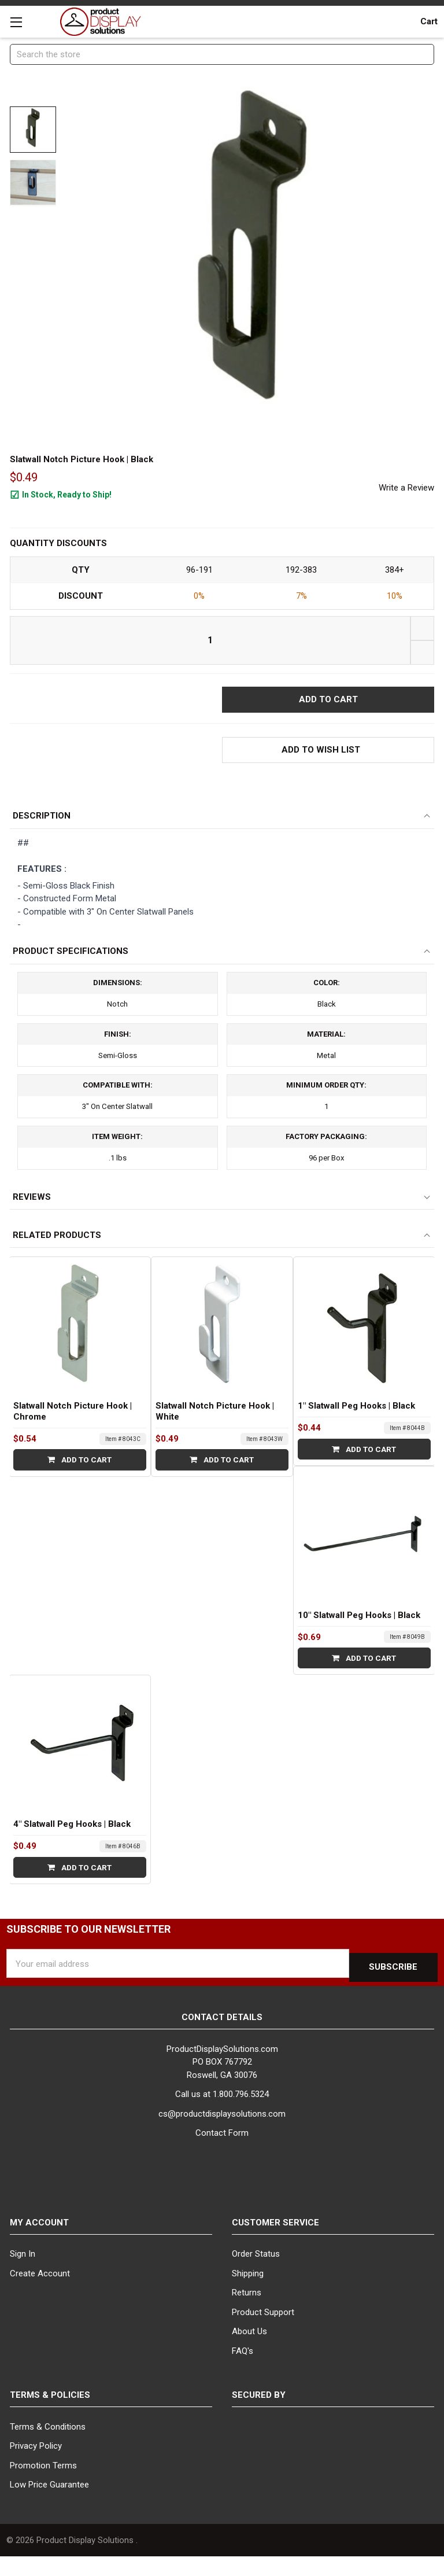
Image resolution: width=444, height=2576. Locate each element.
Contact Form (222, 2152)
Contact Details (222, 2037)
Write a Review (406, 487)
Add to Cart (79, 1482)
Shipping (248, 2292)
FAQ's (242, 2370)
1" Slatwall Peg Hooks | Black (356, 1429)
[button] (328, 752)
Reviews (32, 1220)
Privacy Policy (36, 2465)
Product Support (263, 2331)
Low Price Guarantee (49, 2503)
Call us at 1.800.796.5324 (222, 2114)
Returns (246, 2312)
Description (42, 821)
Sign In (22, 2273)
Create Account (40, 2292)
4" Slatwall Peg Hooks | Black (72, 1847)
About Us (249, 2351)
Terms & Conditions (48, 2446)
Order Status (256, 2273)
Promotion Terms (43, 2484)
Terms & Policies (50, 2414)
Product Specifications (70, 958)
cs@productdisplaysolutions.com (222, 2133)
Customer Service (275, 2242)
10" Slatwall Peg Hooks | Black (359, 1638)
